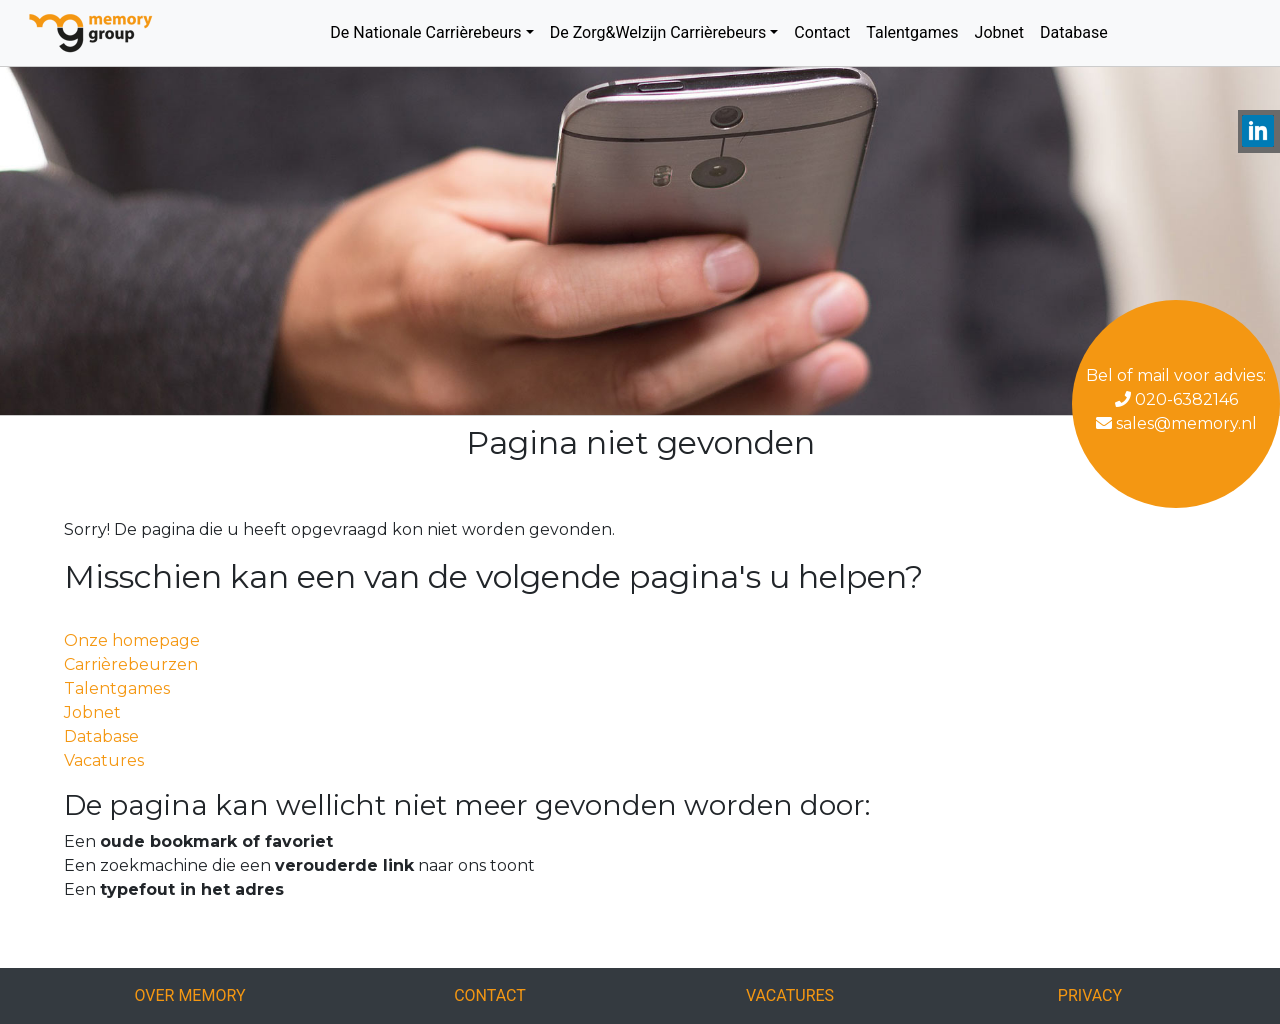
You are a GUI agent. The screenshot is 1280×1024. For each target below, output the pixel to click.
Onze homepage (132, 640)
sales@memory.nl (1176, 423)
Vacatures (104, 760)
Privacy (1090, 995)
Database (1074, 32)
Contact (822, 32)
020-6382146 (1176, 399)
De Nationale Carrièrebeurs (425, 32)
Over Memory (189, 995)
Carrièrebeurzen (131, 664)
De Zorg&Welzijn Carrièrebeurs (658, 32)
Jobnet (1000, 32)
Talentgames (912, 32)
